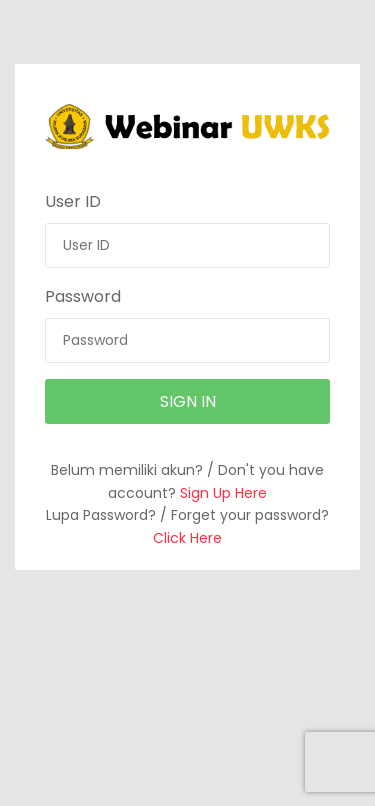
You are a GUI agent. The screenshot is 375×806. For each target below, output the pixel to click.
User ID (73, 201)
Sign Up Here (223, 493)
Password (83, 296)
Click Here (187, 538)
